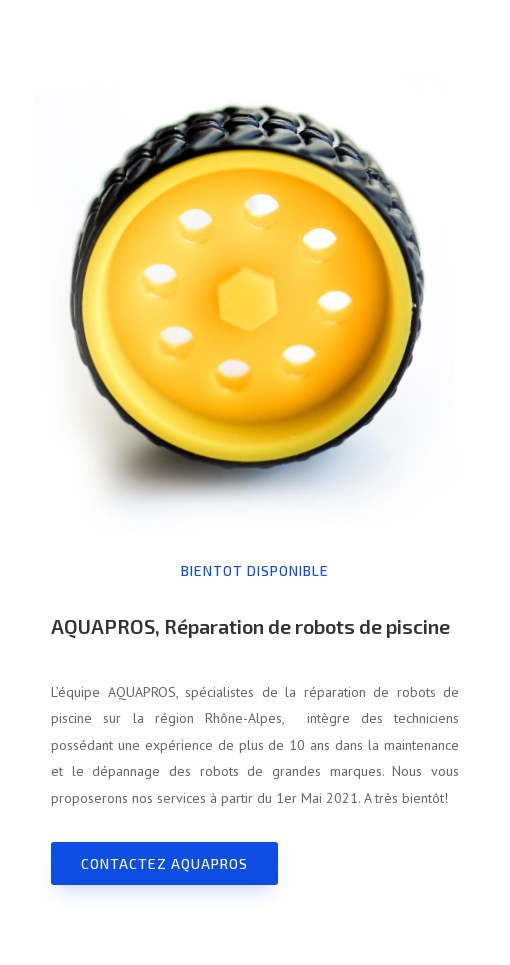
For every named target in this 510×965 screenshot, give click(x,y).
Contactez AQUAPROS (164, 863)
